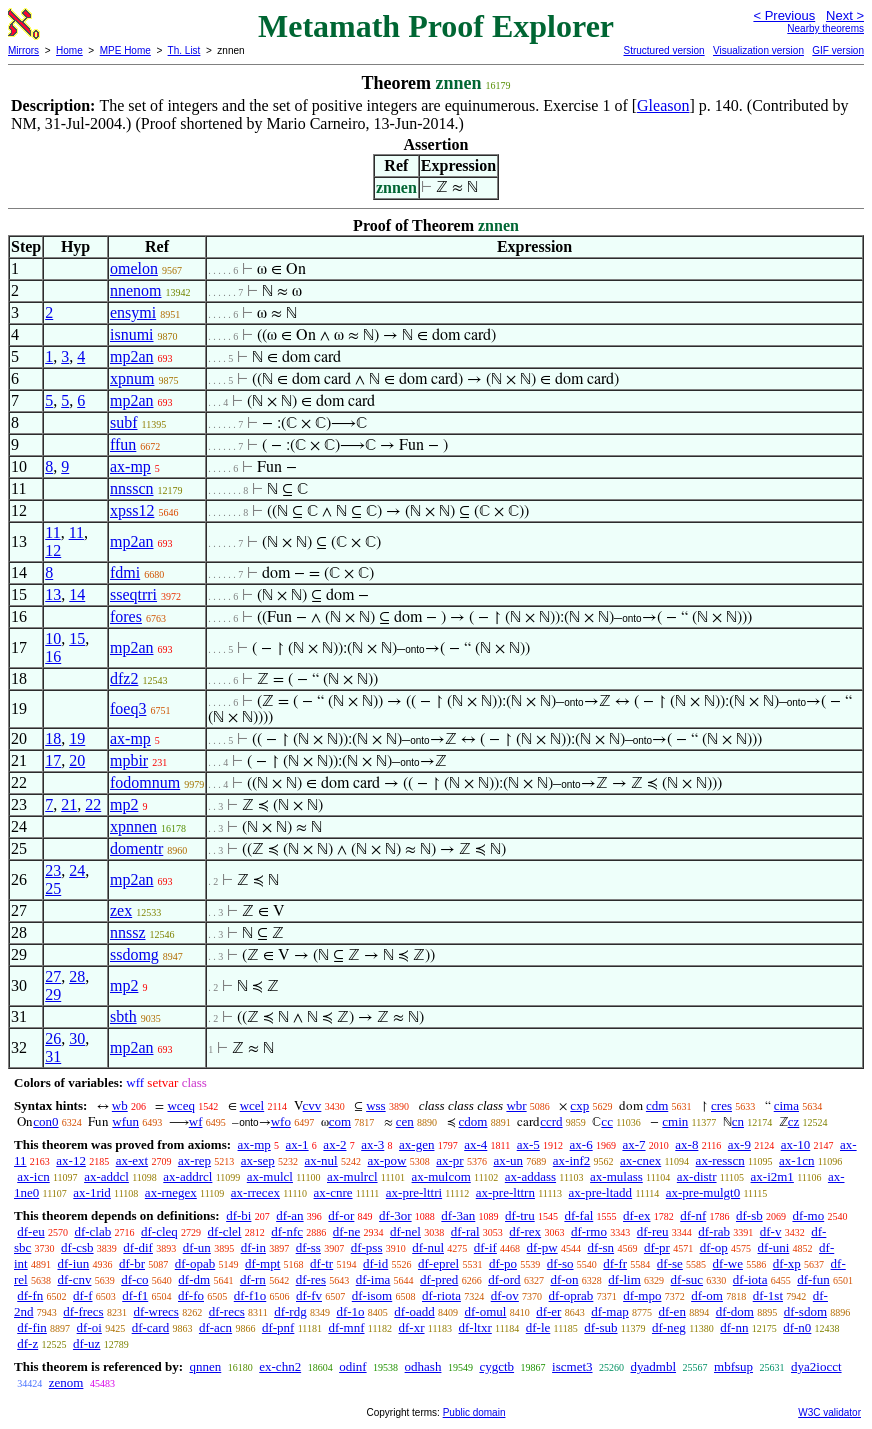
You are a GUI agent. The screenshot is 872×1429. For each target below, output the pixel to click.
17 (53, 760)
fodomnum (145, 782)
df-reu (653, 1231)
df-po (503, 1263)
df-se (670, 1263)
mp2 (124, 804)
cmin (675, 1121)
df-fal (578, 1215)
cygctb (496, 1366)
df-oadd (414, 1311)
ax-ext (132, 1160)
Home (69, 50)
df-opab (195, 1263)
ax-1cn (796, 1160)
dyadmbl (654, 1366)
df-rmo (589, 1231)
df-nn (734, 1327)
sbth (123, 1016)
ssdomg (134, 954)
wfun (125, 1121)
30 (77, 1038)
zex (121, 910)
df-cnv (74, 1279)
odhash (423, 1366)
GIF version (838, 50)
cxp (579, 1105)
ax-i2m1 (772, 1176)
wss (376, 1105)
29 (53, 994)
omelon (134, 268)
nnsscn (132, 488)
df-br (132, 1263)
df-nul (428, 1247)
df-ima (373, 1279)
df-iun (73, 1263)
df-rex (525, 1231)
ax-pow (386, 1160)
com (340, 1121)
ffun (123, 444)
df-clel (225, 1231)
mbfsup (733, 1366)
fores (126, 616)
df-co (134, 1279)
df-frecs (83, 1311)
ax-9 (739, 1144)
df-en (671, 1311)
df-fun (813, 1279)
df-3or (395, 1215)
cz (794, 1121)
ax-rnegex (171, 1192)
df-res (311, 1279)
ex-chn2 (280, 1366)
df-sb (749, 1215)
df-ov (505, 1295)
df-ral (465, 1231)
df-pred (439, 1279)
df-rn (253, 1279)
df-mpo (642, 1295)
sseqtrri (133, 594)
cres (721, 1105)
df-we (728, 1263)
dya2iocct (816, 1366)
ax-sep (258, 1160)
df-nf (693, 1215)
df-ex (636, 1215)
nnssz (128, 932)
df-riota (441, 1295)
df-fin (32, 1327)
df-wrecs (155, 1311)
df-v (771, 1231)
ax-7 (633, 1144)
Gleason (663, 105)
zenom (66, 1382)
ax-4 (475, 1144)
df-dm (194, 1279)
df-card (151, 1327)
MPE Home (125, 50)
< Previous (784, 15)
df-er (548, 1311)
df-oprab (571, 1295)
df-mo (808, 1215)
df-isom (372, 1295)
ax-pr (449, 1160)
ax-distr (697, 1176)
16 (53, 656)
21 (69, 804)
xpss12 (132, 510)
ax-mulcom (441, 1176)
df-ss (308, 1247)
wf (196, 1121)
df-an (289, 1215)
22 (93, 804)
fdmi (125, 572)
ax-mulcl (270, 1176)
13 (53, 594)
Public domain (474, 1412)
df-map (610, 1311)
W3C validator (829, 1412)
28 (77, 976)
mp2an (132, 356)
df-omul (486, 1311)
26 (53, 1038)
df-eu (30, 1231)
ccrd (551, 1121)
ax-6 (581, 1144)
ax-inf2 (572, 1160)
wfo (281, 1121)
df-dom (735, 1311)
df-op (714, 1247)
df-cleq (159, 1231)
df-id (375, 1263)
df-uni (774, 1247)
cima (786, 1105)
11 (52, 532)
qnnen (205, 1366)
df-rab (714, 1231)
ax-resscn (720, 1160)
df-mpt (262, 1263)
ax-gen (416, 1144)
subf (124, 422)
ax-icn (33, 1176)
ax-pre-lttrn (505, 1192)
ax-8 (686, 1144)
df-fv (309, 1295)
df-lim (624, 1279)
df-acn (215, 1327)
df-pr (657, 1247)
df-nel (405, 1231)
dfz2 (124, 678)
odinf (352, 1366)
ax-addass (530, 1176)
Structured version (663, 50)
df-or (341, 1215)
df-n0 (797, 1327)
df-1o (350, 1311)
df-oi (89, 1327)
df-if (485, 1247)
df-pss (367, 1247)
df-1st (768, 1295)
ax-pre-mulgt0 (703, 1192)
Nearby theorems (825, 28)
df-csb (77, 1247)
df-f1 (135, 1295)
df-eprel (438, 1263)
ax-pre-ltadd (601, 1192)
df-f (83, 1295)
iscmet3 (572, 1366)
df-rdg (290, 1311)
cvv (312, 1105)
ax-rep (194, 1160)
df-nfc (287, 1231)
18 (53, 738)
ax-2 (334, 1144)
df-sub (600, 1327)
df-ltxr (475, 1327)
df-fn (30, 1295)
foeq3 (128, 708)
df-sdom (805, 1311)
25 (53, 888)
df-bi (238, 1215)
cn (738, 1121)
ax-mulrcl (352, 1176)
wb (120, 1105)
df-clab (92, 1231)
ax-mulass (616, 1176)
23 (53, 870)
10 (53, 638)
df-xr (412, 1327)
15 (77, 638)
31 (53, 1056)
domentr (136, 848)
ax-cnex (640, 1160)
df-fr (615, 1263)
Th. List (184, 50)
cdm (657, 1105)
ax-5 (528, 1144)
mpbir (129, 760)
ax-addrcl (187, 1176)
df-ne (346, 1231)
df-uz (86, 1343)
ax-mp (130, 466)
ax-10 (796, 1144)
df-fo (191, 1295)
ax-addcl (106, 1176)
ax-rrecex (255, 1192)
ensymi (133, 312)
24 (77, 870)
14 (77, 594)
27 (53, 976)
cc (607, 1121)
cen (405, 1121)
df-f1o (250, 1295)
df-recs (227, 1311)
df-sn (600, 1247)
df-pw (542, 1247)
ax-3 (372, 1144)
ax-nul (321, 1160)
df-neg (669, 1327)
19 (77, 738)
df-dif (138, 1247)
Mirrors (23, 50)
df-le (538, 1327)
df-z (27, 1343)
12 (53, 550)
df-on (564, 1279)
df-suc (687, 1279)
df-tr (321, 1263)
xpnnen (133, 826)
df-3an (458, 1215)
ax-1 (297, 1144)
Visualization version (758, 50)
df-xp (787, 1263)
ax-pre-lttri (414, 1192)
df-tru (520, 1215)
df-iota (750, 1279)
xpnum (132, 378)
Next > (845, 15)
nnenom (136, 290)
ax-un (508, 1160)
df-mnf (346, 1327)
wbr (516, 1105)
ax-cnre (333, 1192)
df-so (560, 1263)
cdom (473, 1121)
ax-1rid (92, 1192)
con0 (45, 1121)
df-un (197, 1247)
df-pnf (278, 1327)
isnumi (132, 334)
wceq (180, 1105)
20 (77, 760)
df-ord (504, 1279)
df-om (707, 1295)
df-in (253, 1247)
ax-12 (71, 1160)
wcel (252, 1105)
